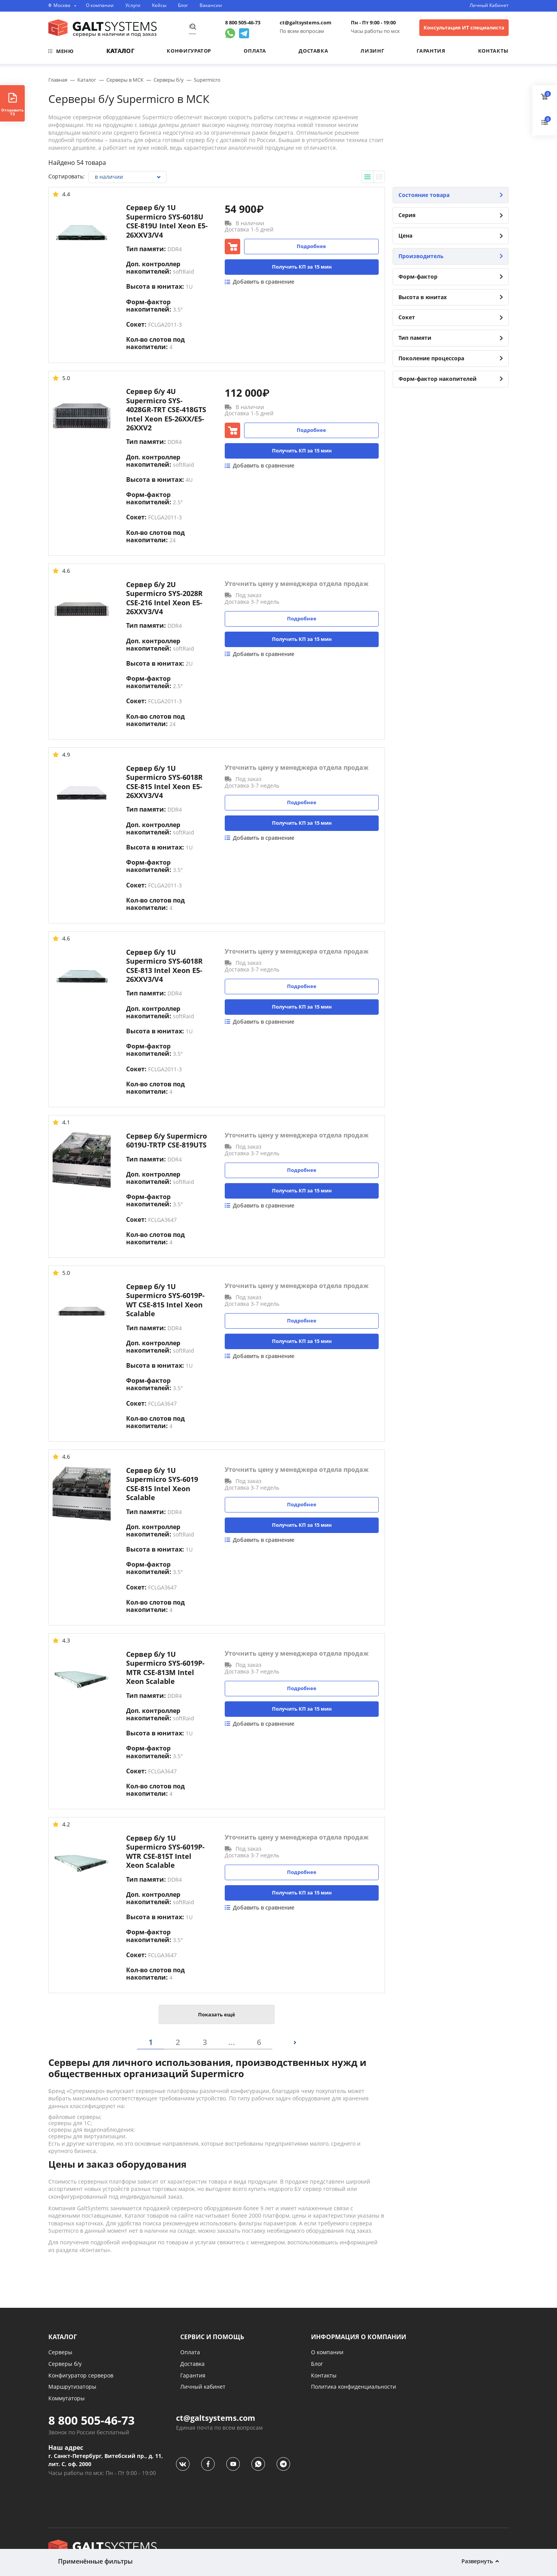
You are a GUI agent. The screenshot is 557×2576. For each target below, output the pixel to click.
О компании (100, 5)
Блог (183, 5)
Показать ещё (216, 2014)
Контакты (493, 50)
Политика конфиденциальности (353, 2386)
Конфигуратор (189, 50)
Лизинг (372, 50)
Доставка (313, 50)
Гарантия (431, 50)
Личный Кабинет (489, 5)
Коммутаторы (66, 2398)
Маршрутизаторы (72, 2386)
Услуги (132, 5)
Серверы (60, 2352)
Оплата (255, 50)
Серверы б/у (65, 2363)
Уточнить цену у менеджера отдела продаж (297, 583)
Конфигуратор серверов (80, 2375)
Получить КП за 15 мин (302, 266)
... (231, 2042)
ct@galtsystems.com (305, 22)
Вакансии (211, 5)
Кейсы (159, 5)
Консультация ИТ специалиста (464, 27)
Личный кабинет (203, 2386)
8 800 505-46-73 (242, 22)
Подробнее (311, 246)
